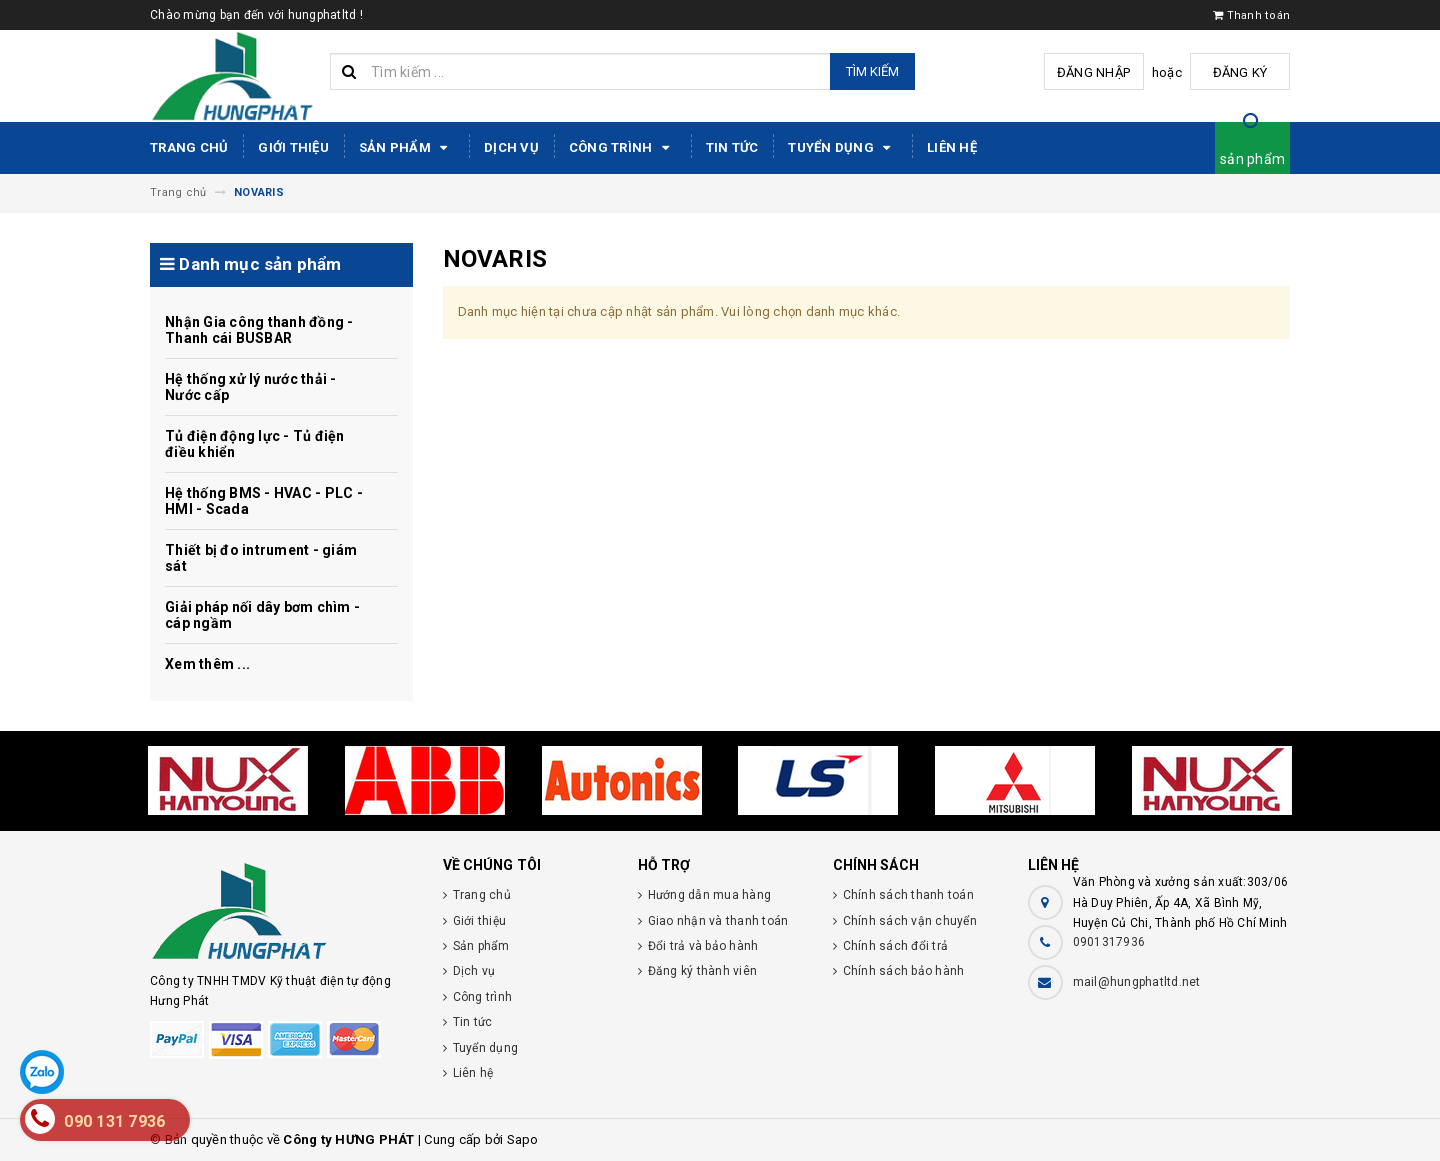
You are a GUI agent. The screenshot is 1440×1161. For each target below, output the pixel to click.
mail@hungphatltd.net (1137, 982)
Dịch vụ (511, 147)
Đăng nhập (1093, 72)
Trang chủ (189, 147)
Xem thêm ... (207, 664)
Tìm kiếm (872, 71)
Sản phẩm (406, 148)
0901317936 (1109, 942)
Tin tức (732, 147)
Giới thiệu (293, 147)
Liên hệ (952, 147)
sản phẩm (1252, 159)
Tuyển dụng (842, 148)
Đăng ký (1240, 72)
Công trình (622, 148)
